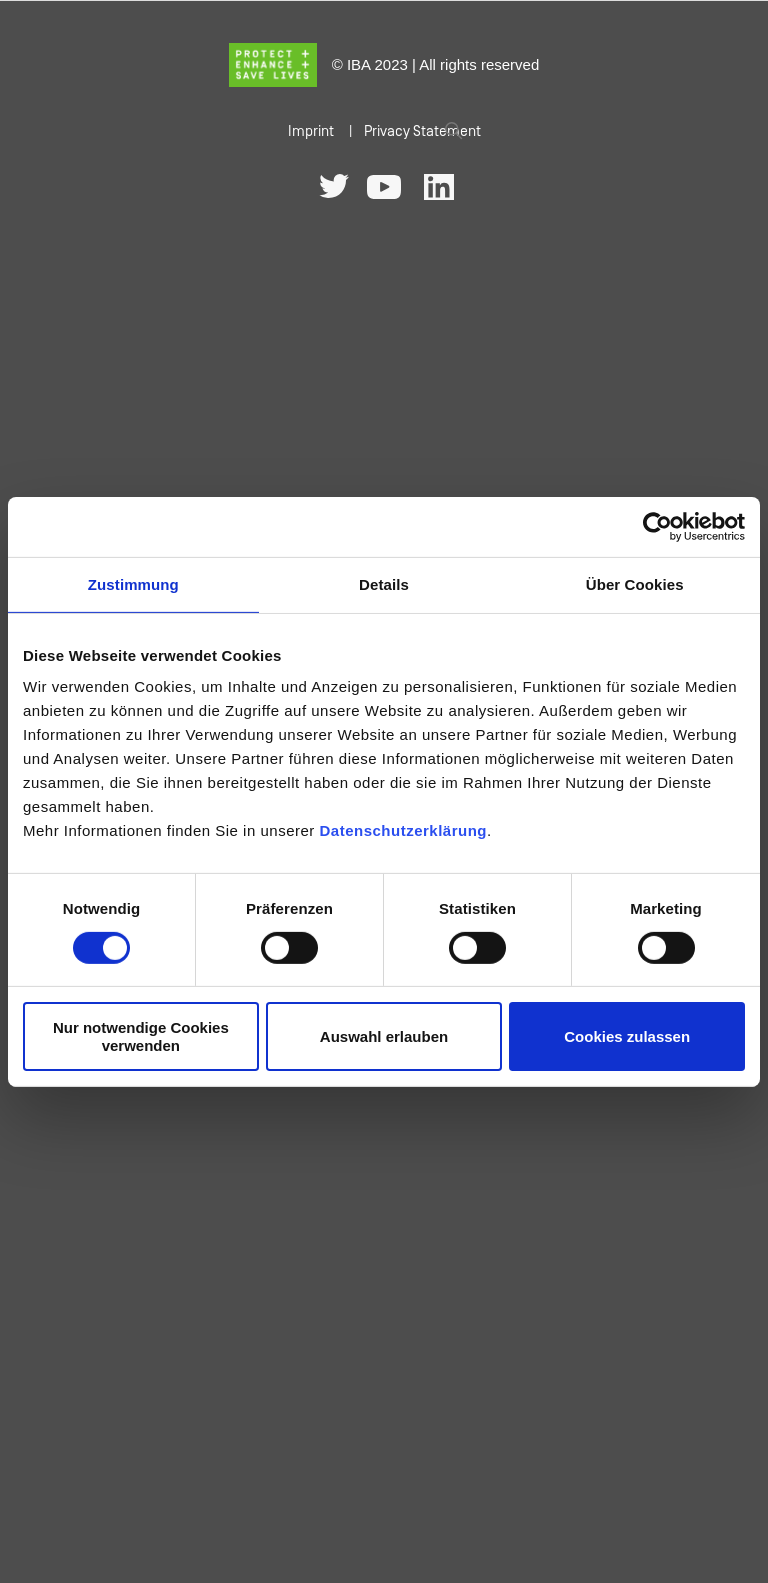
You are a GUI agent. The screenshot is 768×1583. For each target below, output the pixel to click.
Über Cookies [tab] (635, 583)
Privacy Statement (422, 131)
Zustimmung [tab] (133, 583)
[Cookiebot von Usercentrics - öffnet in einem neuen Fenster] (657, 526)
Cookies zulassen (627, 1036)
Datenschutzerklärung (403, 830)
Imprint (311, 131)
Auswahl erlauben (384, 1036)
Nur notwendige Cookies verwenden (141, 1036)
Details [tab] (384, 583)
